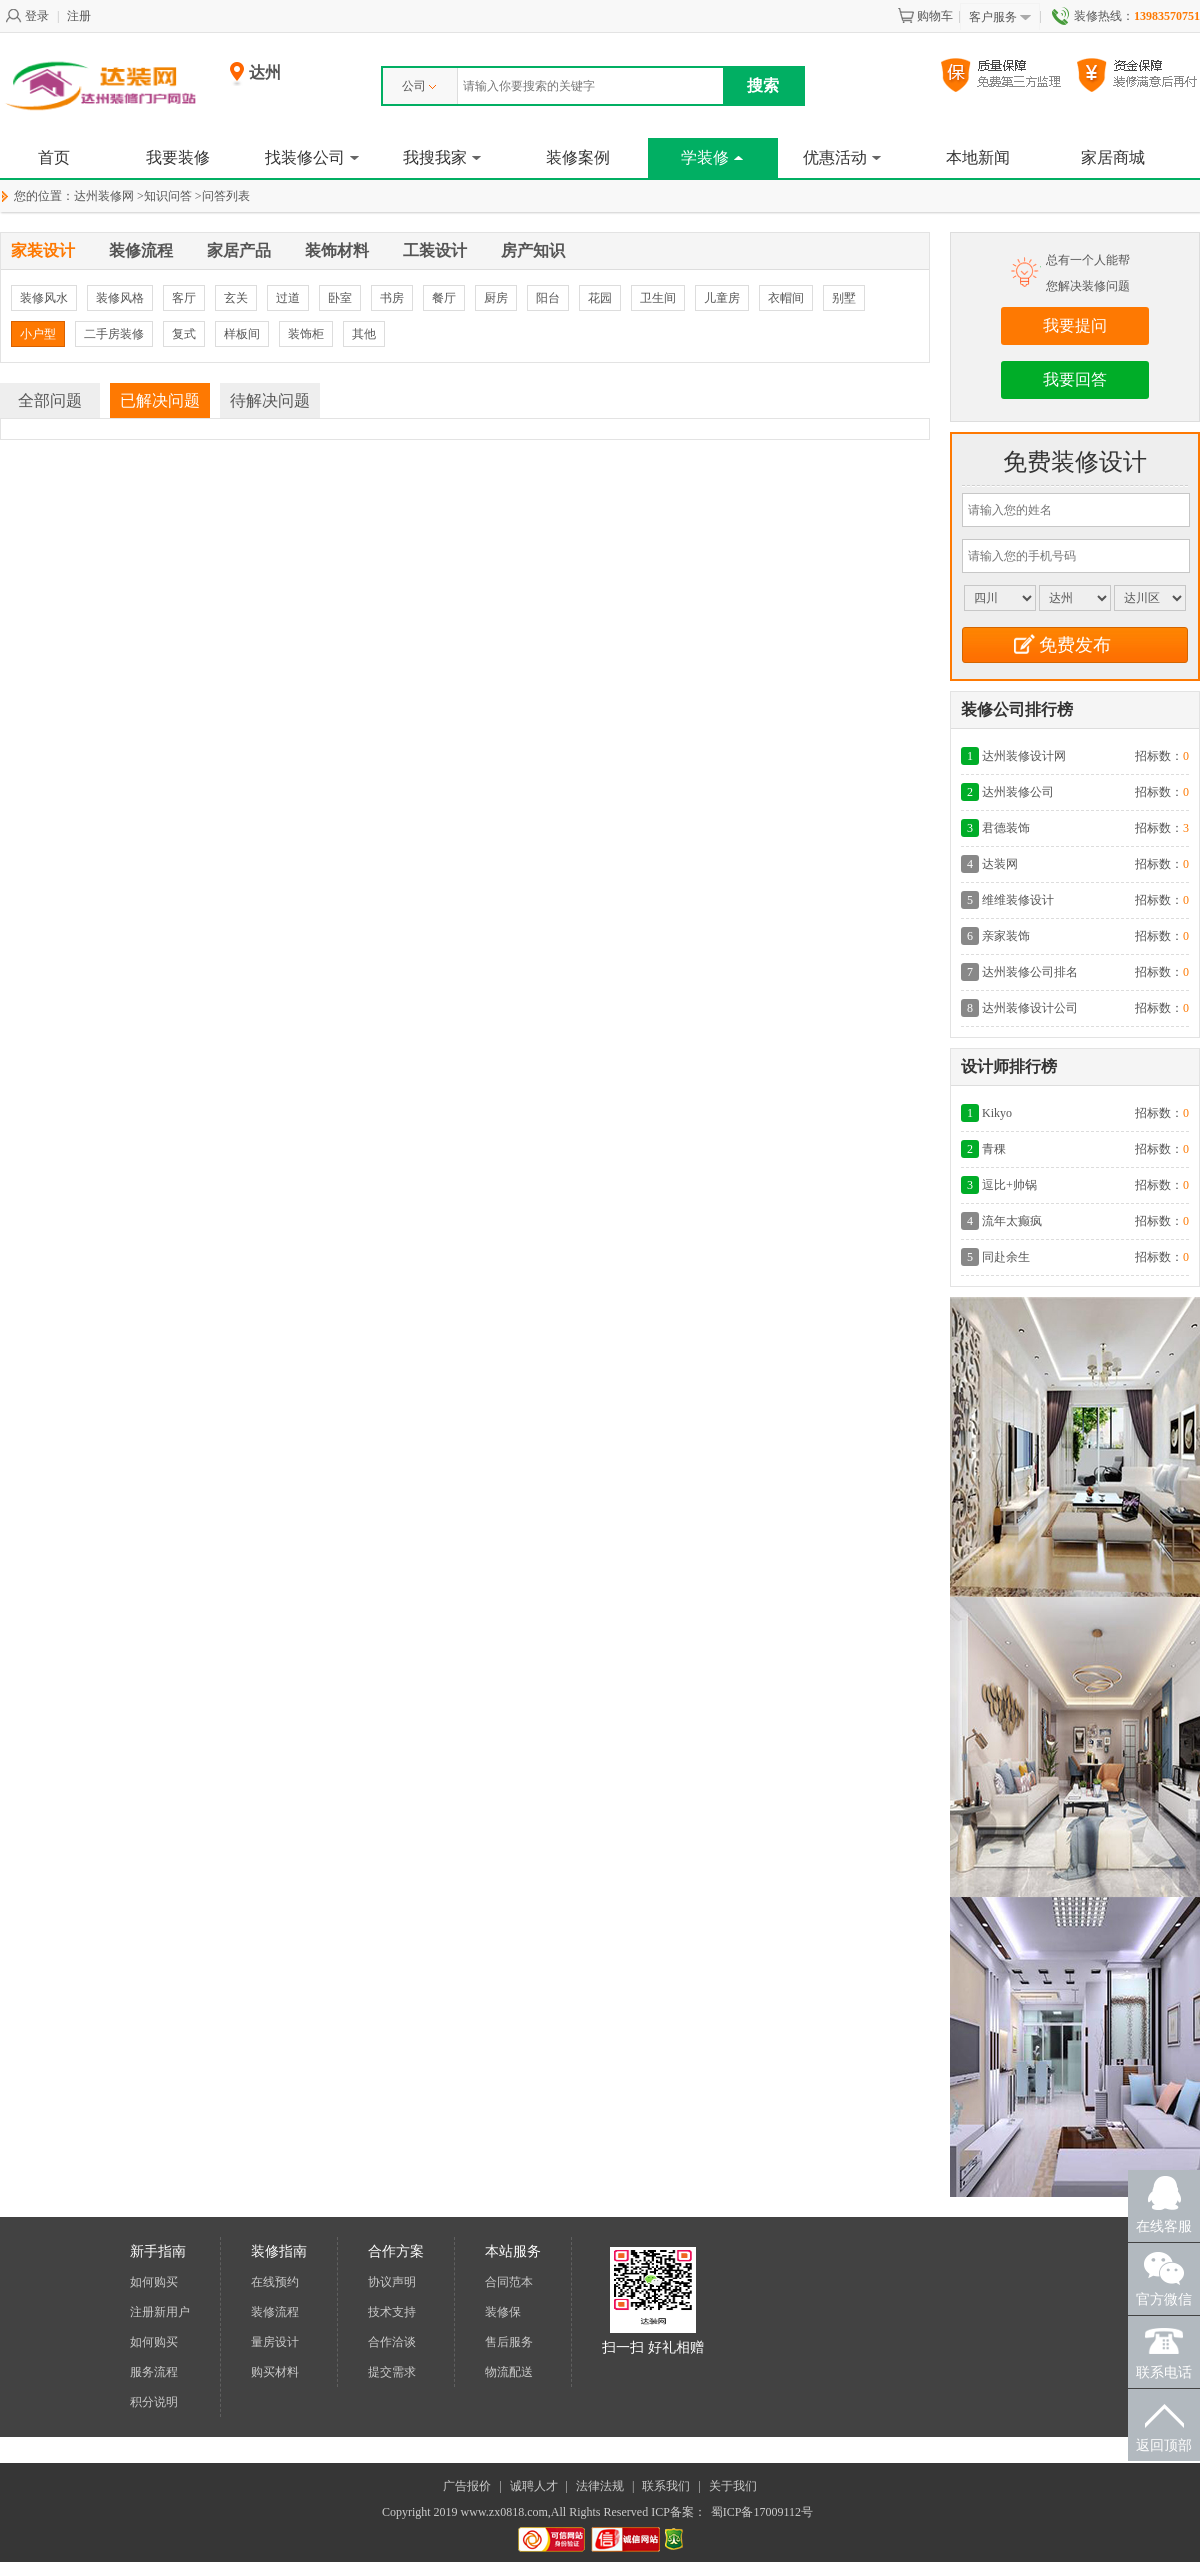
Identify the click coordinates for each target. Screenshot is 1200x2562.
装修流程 (141, 250)
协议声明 (392, 2282)
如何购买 (154, 2282)
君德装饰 (1006, 828)
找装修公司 (312, 157)
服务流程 (154, 2372)
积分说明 (154, 2402)
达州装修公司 (1018, 792)
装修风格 (120, 298)
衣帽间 (786, 298)
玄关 (236, 298)
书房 (392, 298)
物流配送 (509, 2372)
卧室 (340, 298)
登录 (27, 16)
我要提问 (1075, 325)
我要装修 (178, 157)
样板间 (242, 334)
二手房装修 (114, 334)
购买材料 (275, 2372)
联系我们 (666, 2486)
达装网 (1000, 864)
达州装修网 (104, 196)
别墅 (844, 298)
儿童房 (722, 298)
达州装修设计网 (1024, 756)
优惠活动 (842, 157)
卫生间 (658, 298)
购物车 (925, 16)
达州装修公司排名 (1030, 972)
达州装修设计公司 (1030, 1008)
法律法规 (600, 2486)
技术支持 (392, 2312)
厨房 (496, 298)
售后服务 (509, 2342)
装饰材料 (337, 250)
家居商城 (1113, 157)
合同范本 (509, 2282)
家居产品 (239, 250)
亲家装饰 (1006, 936)
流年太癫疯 (1012, 1221)
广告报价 (467, 2486)
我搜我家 (442, 157)
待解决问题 (270, 400)
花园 (600, 298)
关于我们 (733, 2486)
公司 (419, 86)
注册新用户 (160, 2312)
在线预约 (275, 2282)
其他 (364, 334)
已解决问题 (160, 400)
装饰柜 (306, 334)
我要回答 (1075, 379)
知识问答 (168, 196)
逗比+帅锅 (1009, 1185)
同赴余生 (1006, 1257)
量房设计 (275, 2342)
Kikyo (997, 1113)
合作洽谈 (392, 2342)
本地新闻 (978, 157)
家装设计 (43, 250)
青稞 (994, 1149)
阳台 (548, 298)
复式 (184, 334)
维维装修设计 (1018, 900)
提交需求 (392, 2372)
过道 (288, 298)
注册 (79, 16)
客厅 (184, 298)
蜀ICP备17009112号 (762, 2512)
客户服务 (1000, 17)
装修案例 (578, 157)
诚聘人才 (534, 2486)
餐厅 (444, 298)
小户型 (38, 334)
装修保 (503, 2312)
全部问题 (50, 400)
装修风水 (44, 298)
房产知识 (533, 250)
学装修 (712, 157)
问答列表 (226, 196)
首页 (54, 157)
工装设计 (435, 250)
